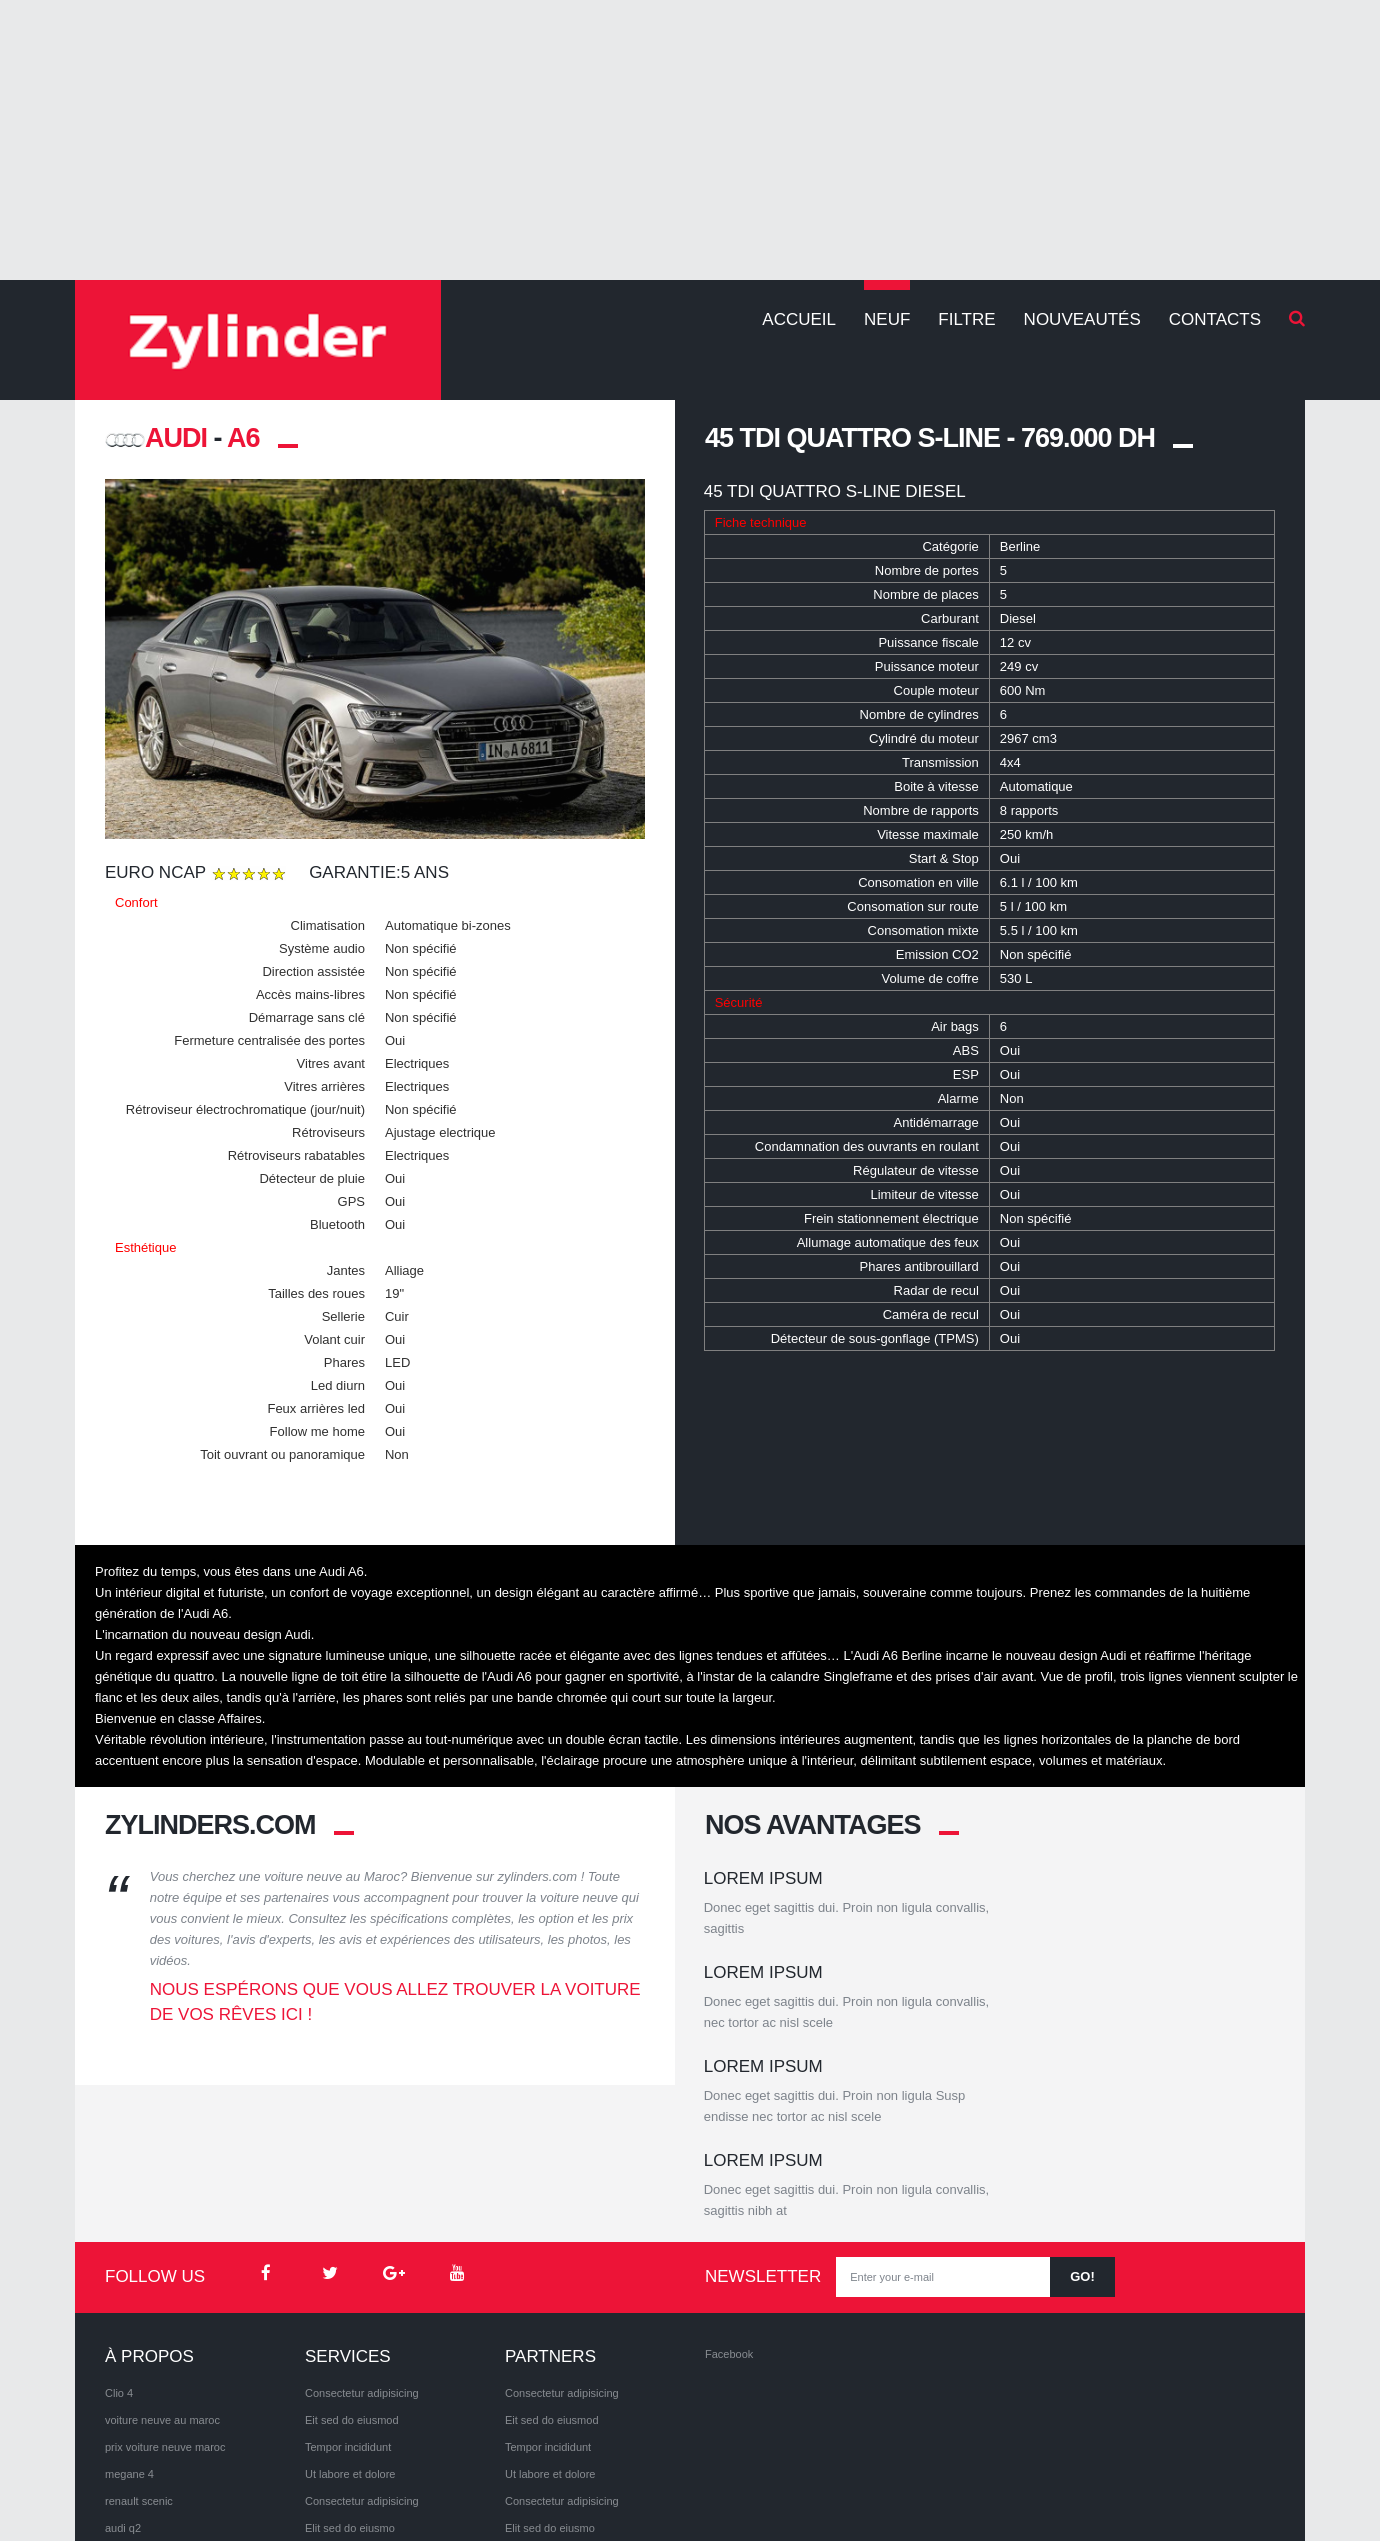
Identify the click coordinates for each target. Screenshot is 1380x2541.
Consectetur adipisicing (362, 2237)
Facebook (729, 2198)
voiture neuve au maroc (162, 2264)
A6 (243, 438)
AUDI (156, 438)
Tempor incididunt (348, 2291)
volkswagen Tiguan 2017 (165, 2426)
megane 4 (129, 2318)
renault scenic (139, 2345)
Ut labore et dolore (350, 2318)
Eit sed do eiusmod (352, 2264)
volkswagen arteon (151, 2399)
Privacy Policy (238, 2491)
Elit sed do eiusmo (350, 2372)
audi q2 (123, 2372)
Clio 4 (119, 2237)
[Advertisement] (690, 140)
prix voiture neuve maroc (165, 2291)
